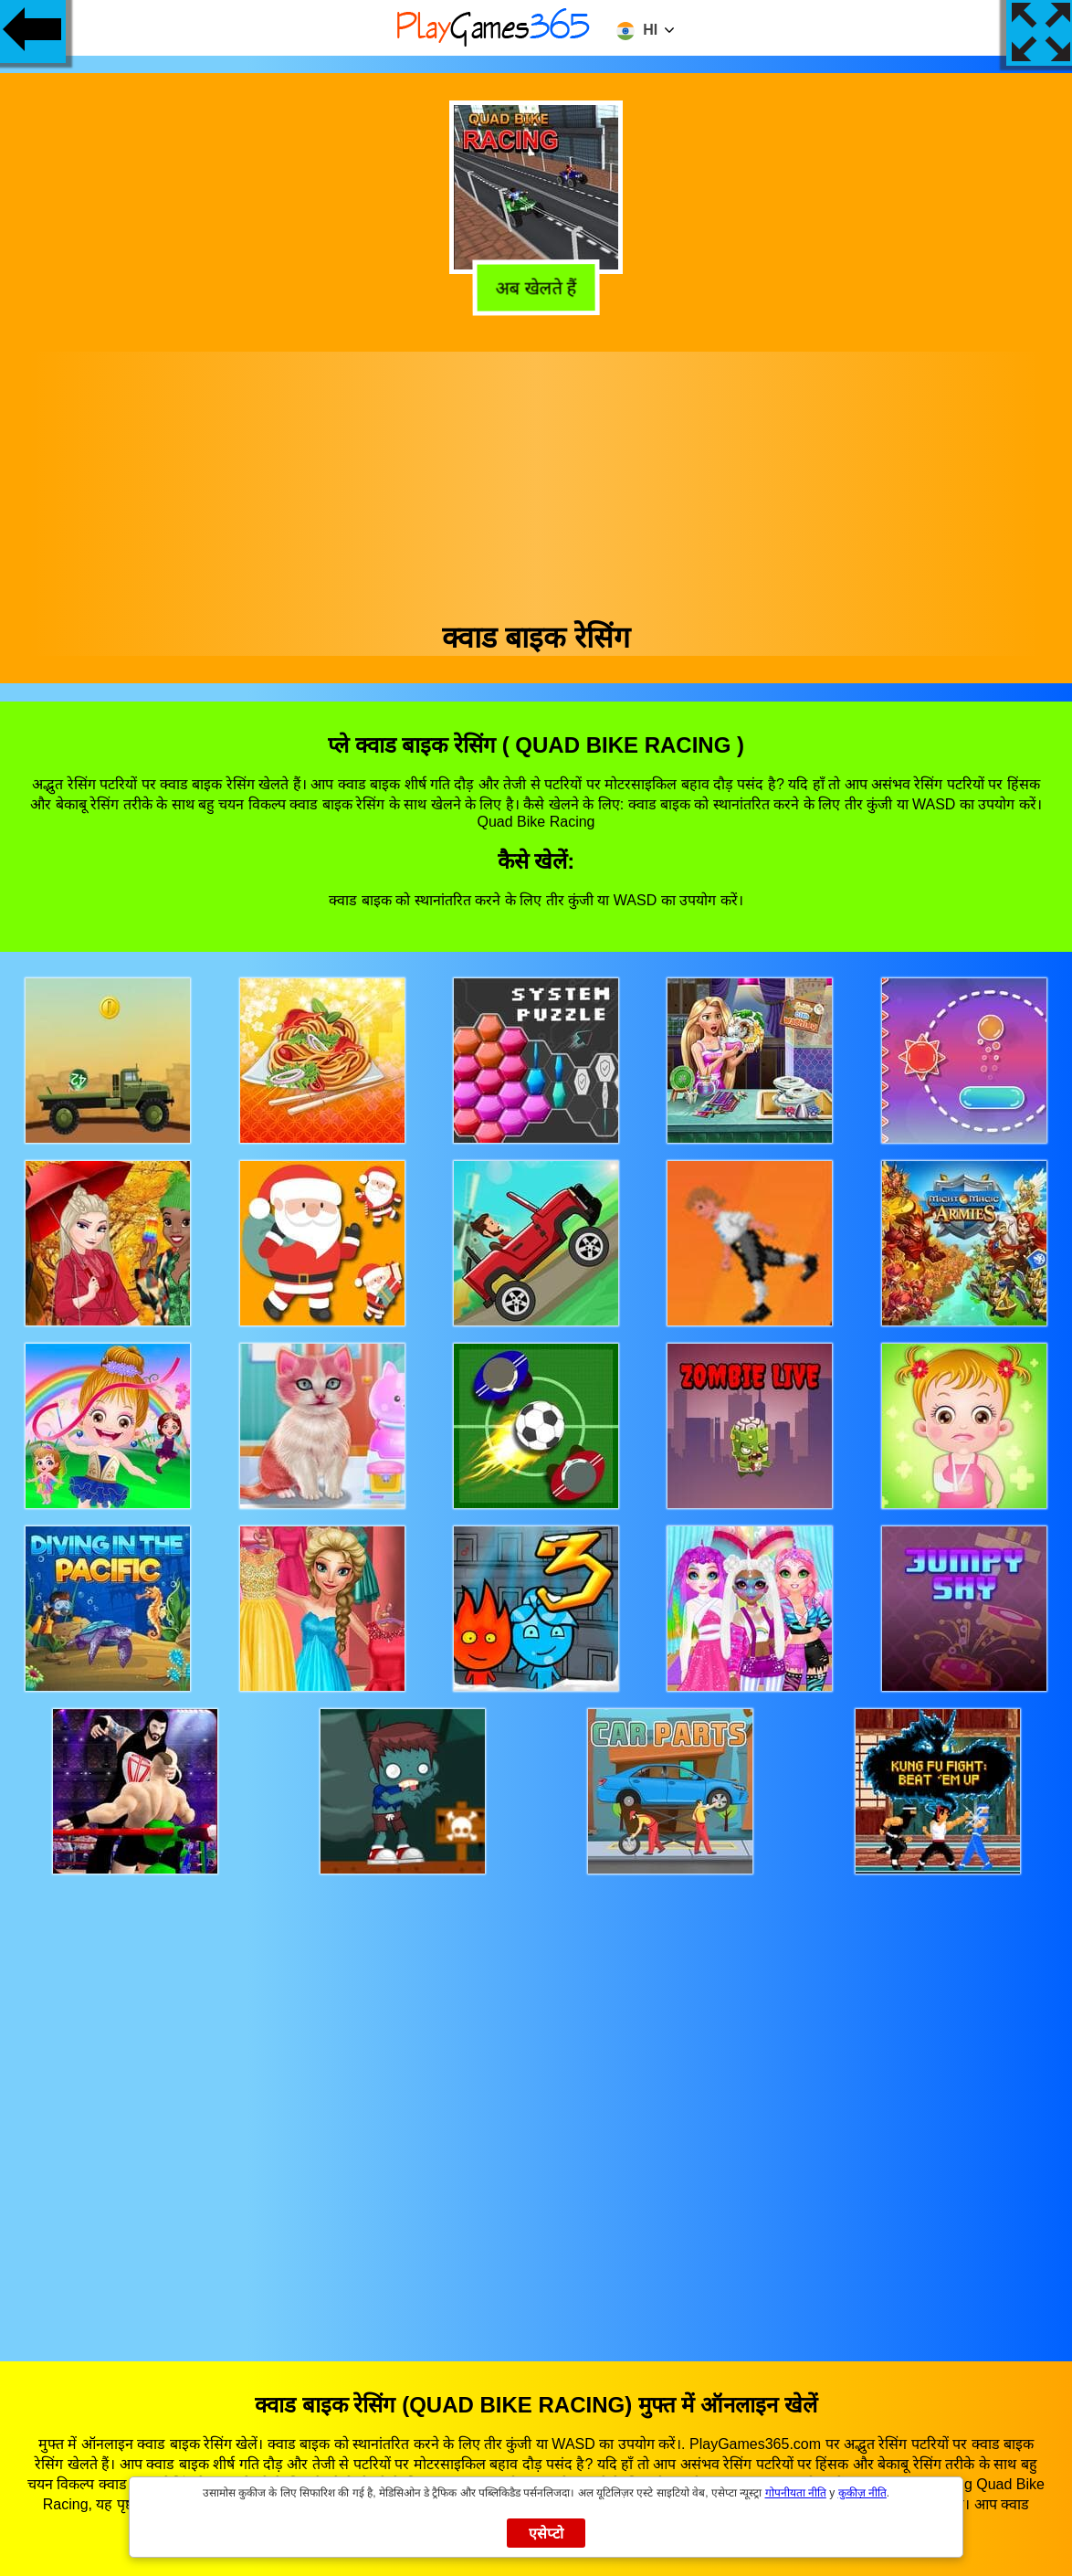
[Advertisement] (536, 479)
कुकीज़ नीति (862, 2492)
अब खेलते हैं (537, 288)
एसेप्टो (546, 2533)
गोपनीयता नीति (795, 2492)
